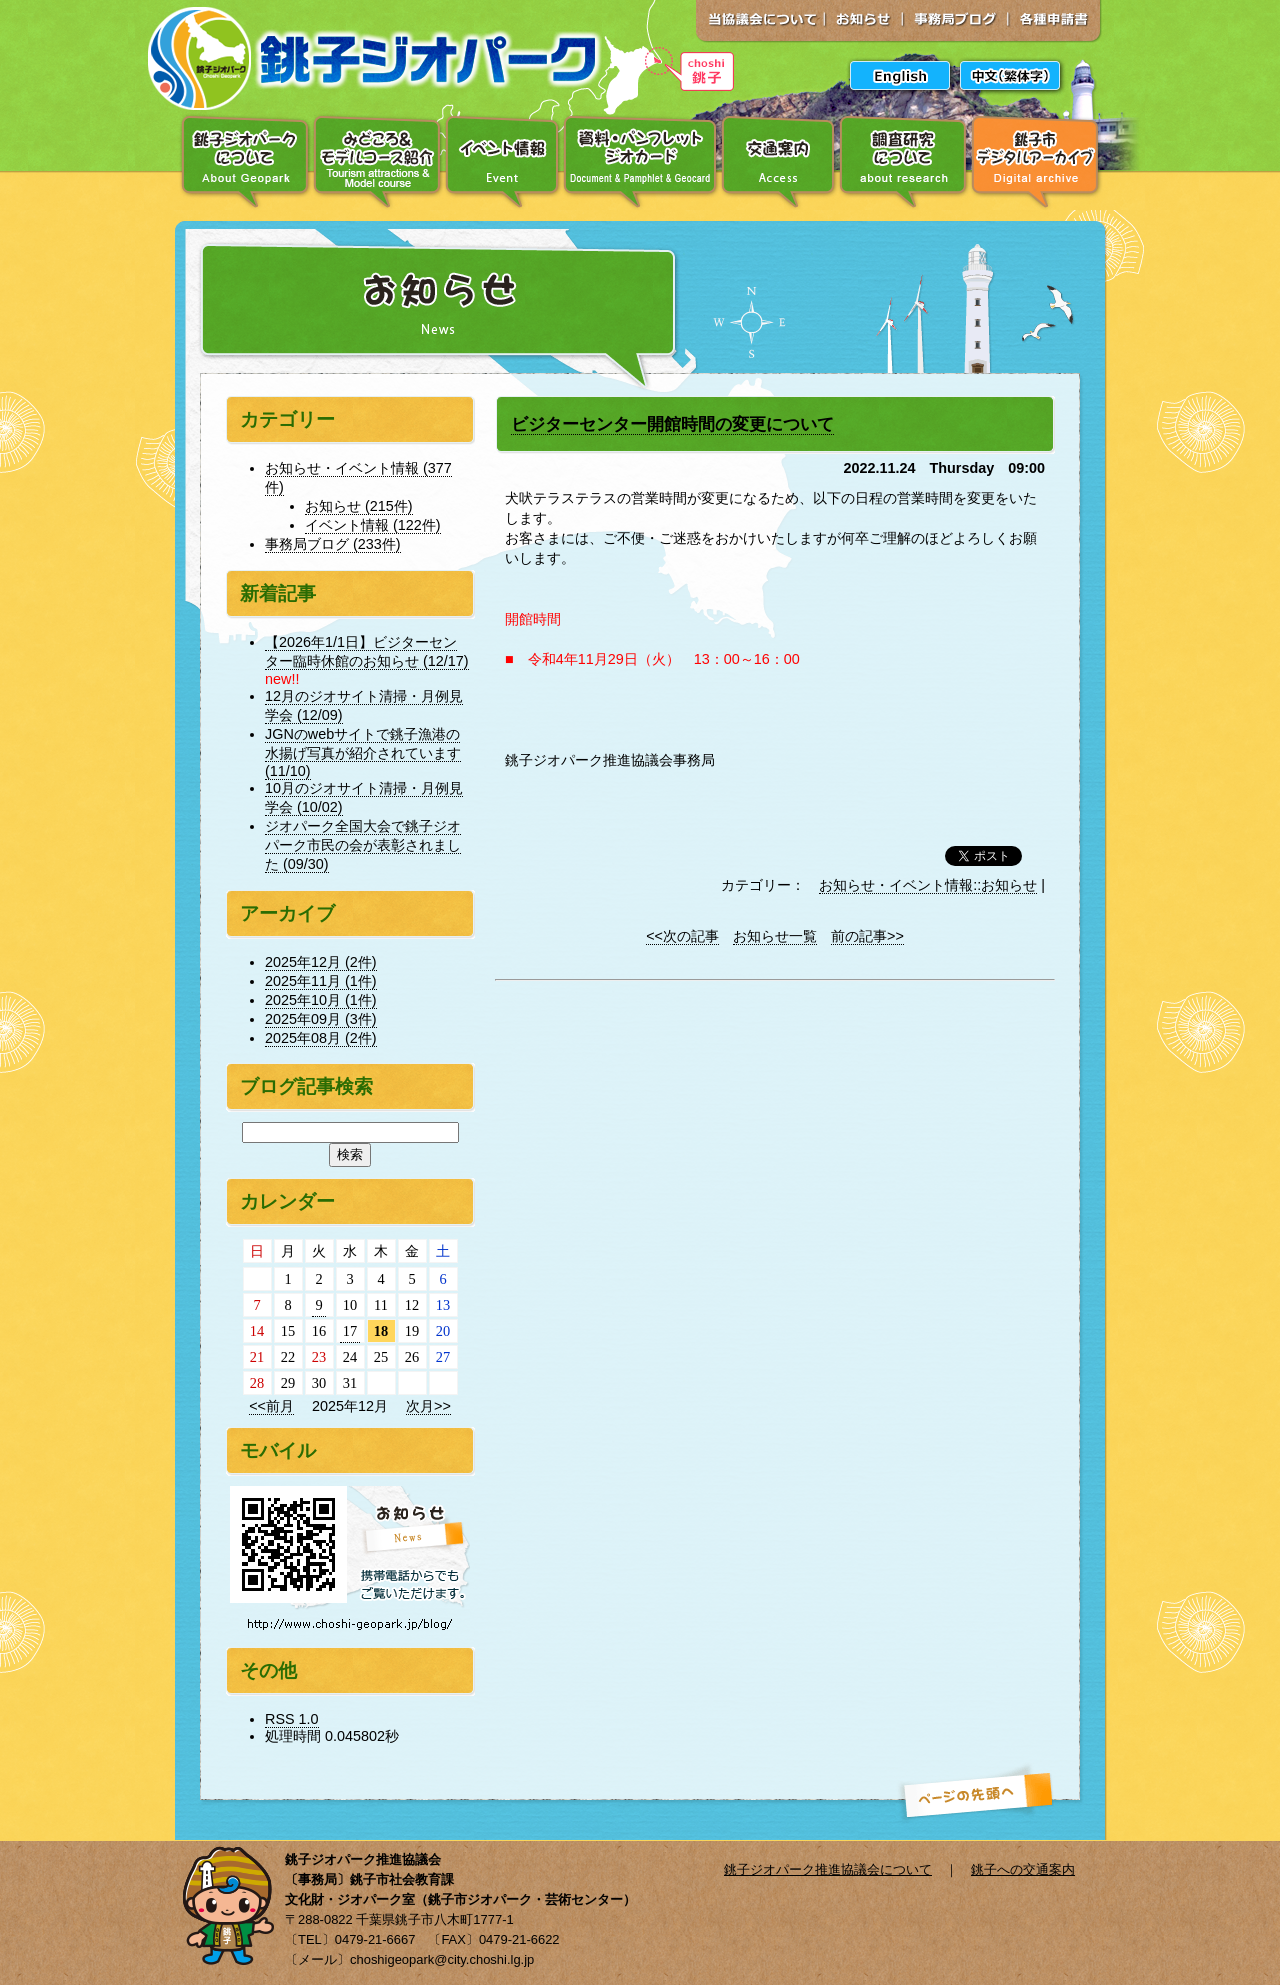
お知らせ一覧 (775, 936)
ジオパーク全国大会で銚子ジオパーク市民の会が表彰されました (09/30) (363, 845)
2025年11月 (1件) (321, 981)
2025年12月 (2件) (321, 962)
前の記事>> (867, 936)
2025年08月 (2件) (321, 1038)
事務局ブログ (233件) (333, 544)
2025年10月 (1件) (321, 1000)
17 (350, 1331)
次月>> (428, 1406)
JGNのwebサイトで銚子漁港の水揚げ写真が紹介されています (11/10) (363, 752)
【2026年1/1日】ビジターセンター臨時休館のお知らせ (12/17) (367, 651)
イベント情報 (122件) (373, 525)
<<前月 (271, 1406)
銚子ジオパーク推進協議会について (828, 1869)
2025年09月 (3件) (321, 1019)
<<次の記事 (682, 936)
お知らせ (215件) (359, 506)
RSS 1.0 (292, 1719)
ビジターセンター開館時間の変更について (672, 424)
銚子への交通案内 (1023, 1869)
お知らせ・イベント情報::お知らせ (928, 885)
